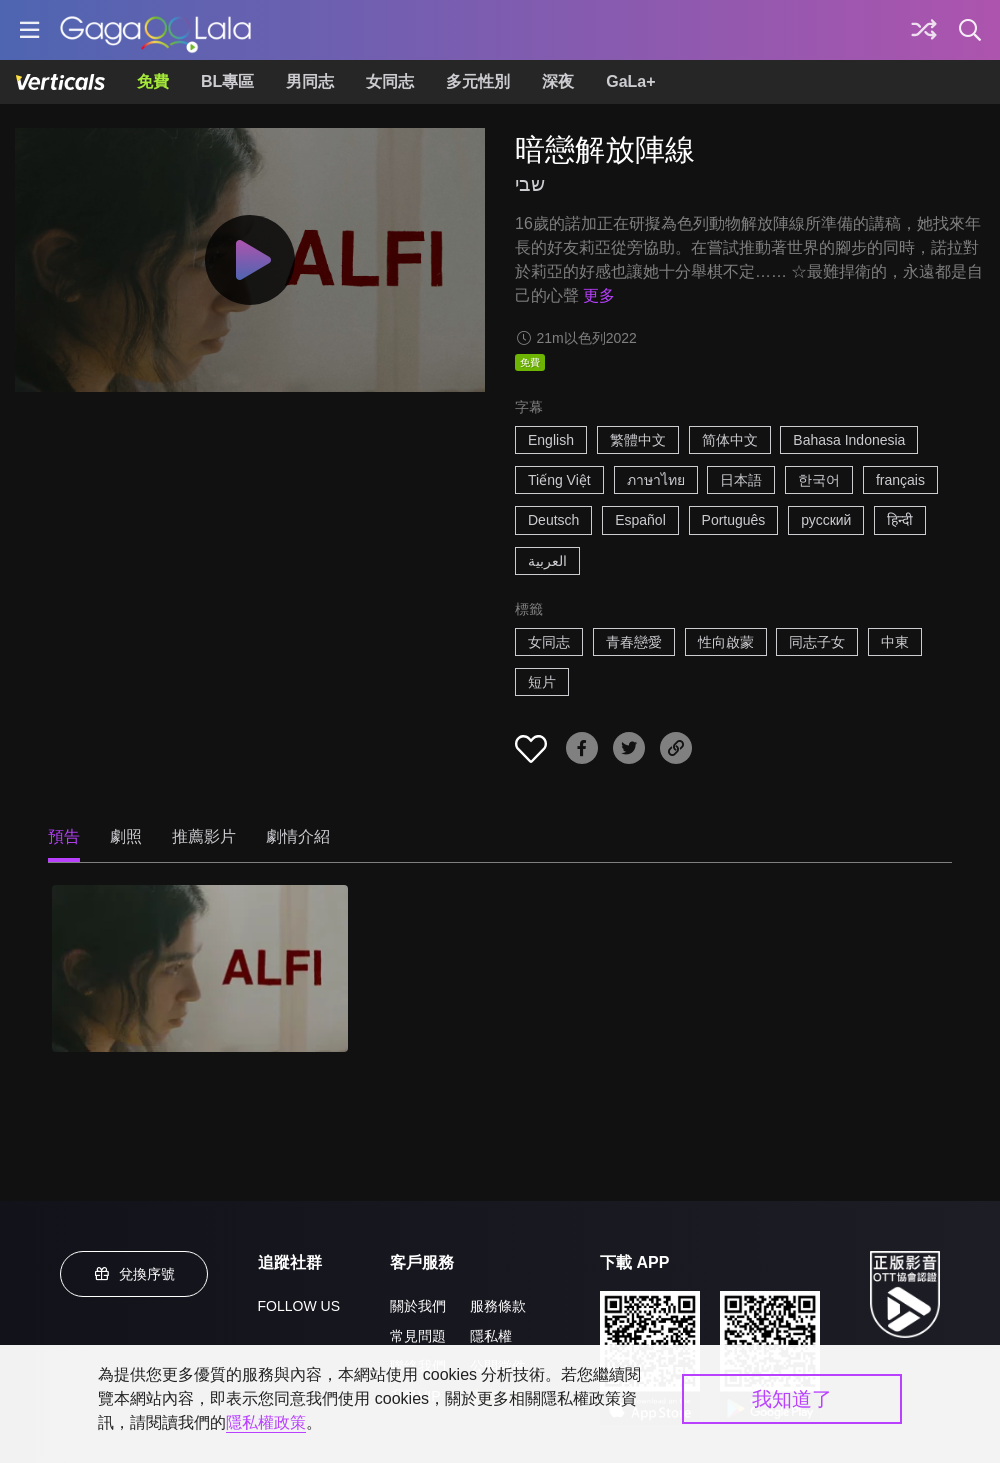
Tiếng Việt (559, 480)
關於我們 (418, 1306)
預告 (64, 836)
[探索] (924, 30)
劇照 (126, 836)
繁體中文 (638, 440)
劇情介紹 (298, 836)
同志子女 (817, 642)
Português (734, 520)
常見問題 (418, 1336)
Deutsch (553, 520)
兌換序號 (134, 1274)
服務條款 (498, 1306)
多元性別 (478, 81)
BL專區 (227, 81)
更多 (599, 295)
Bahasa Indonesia (849, 440)
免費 (153, 81)
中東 (895, 642)
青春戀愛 (634, 642)
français (900, 480)
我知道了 (792, 1399)
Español (640, 520)
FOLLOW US (299, 1306)
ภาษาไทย (656, 480)
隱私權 (491, 1336)
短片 (542, 682)
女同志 (390, 81)
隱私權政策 (266, 1422)
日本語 (741, 480)
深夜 (558, 81)
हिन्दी (900, 520)
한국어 (819, 480)
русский (826, 520)
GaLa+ (630, 81)
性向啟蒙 (726, 642)
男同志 (310, 81)
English (551, 440)
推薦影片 (204, 836)
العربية (547, 561)
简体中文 (730, 440)
